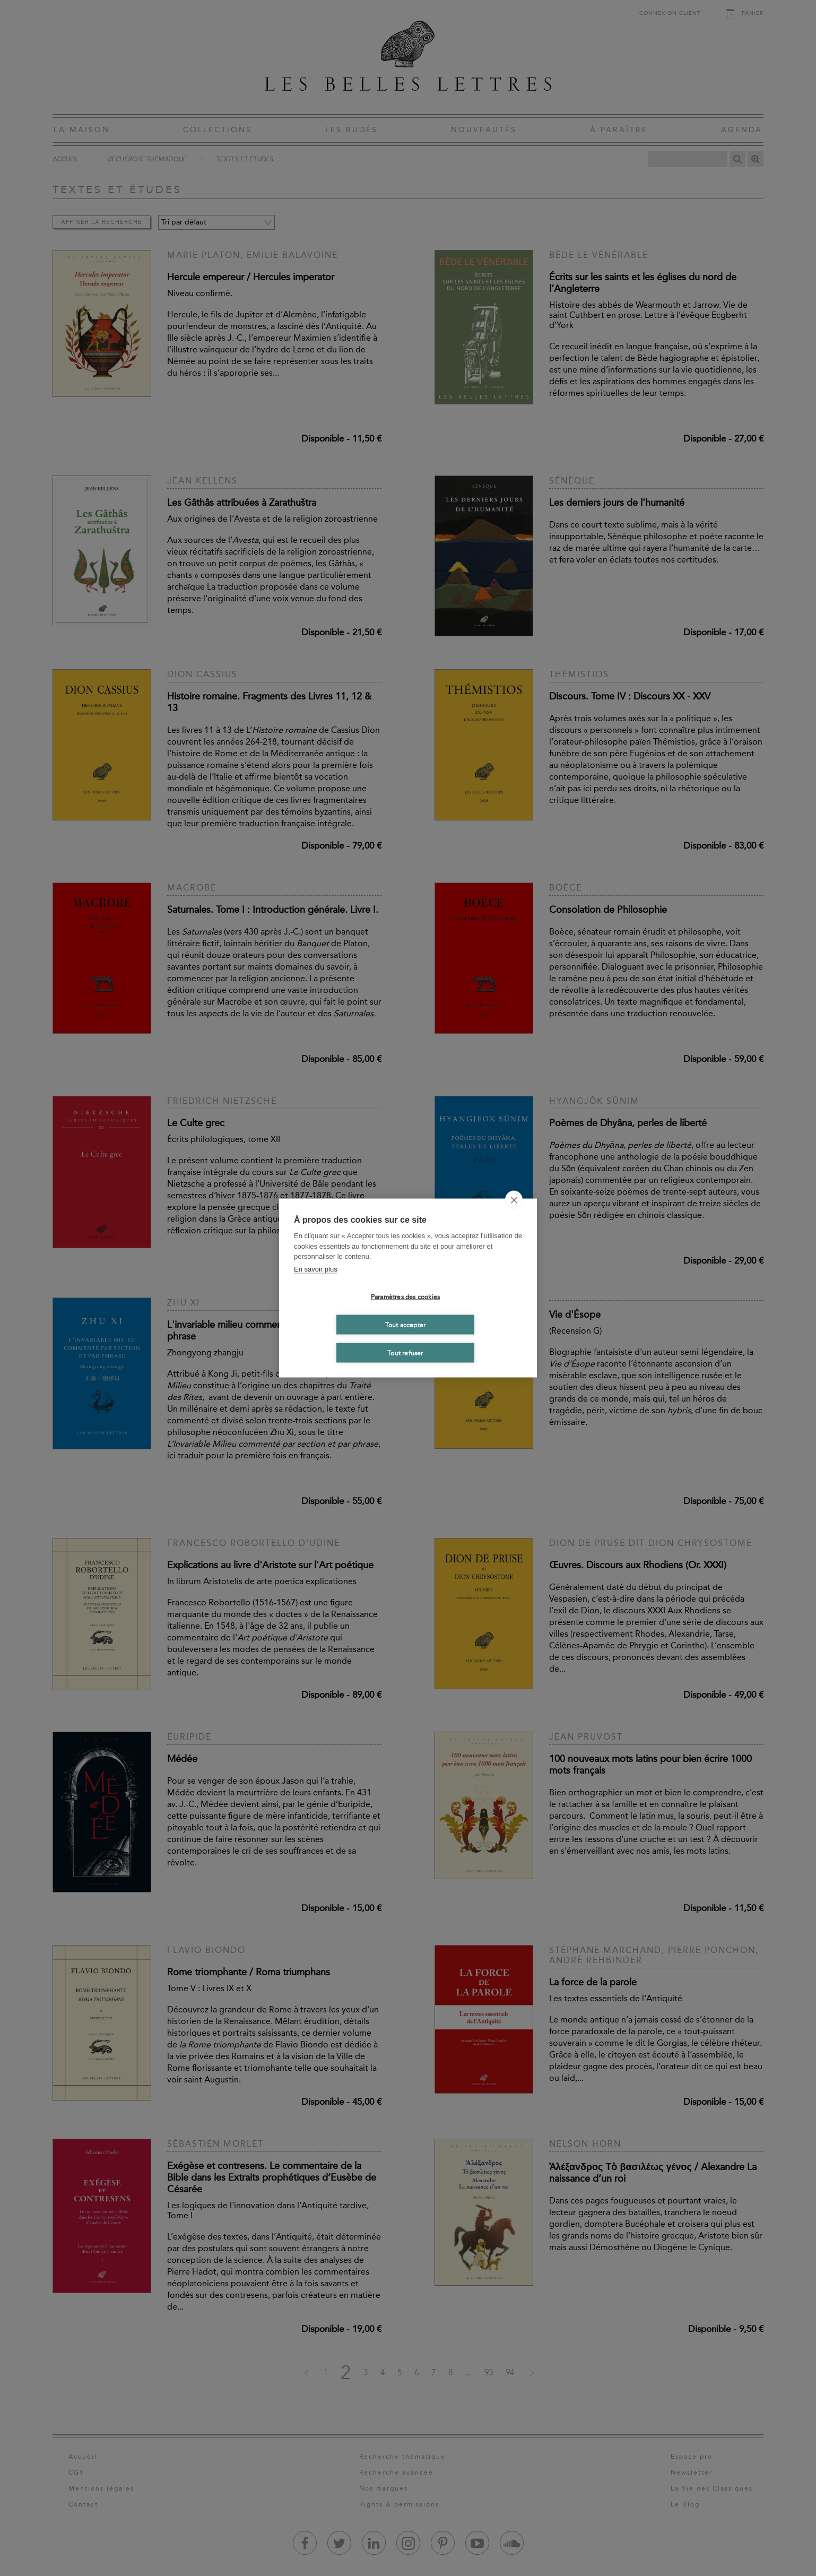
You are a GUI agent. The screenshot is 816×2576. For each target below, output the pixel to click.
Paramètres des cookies (405, 1296)
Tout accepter (405, 1324)
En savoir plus (315, 1269)
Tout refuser (405, 1352)
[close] (514, 1200)
